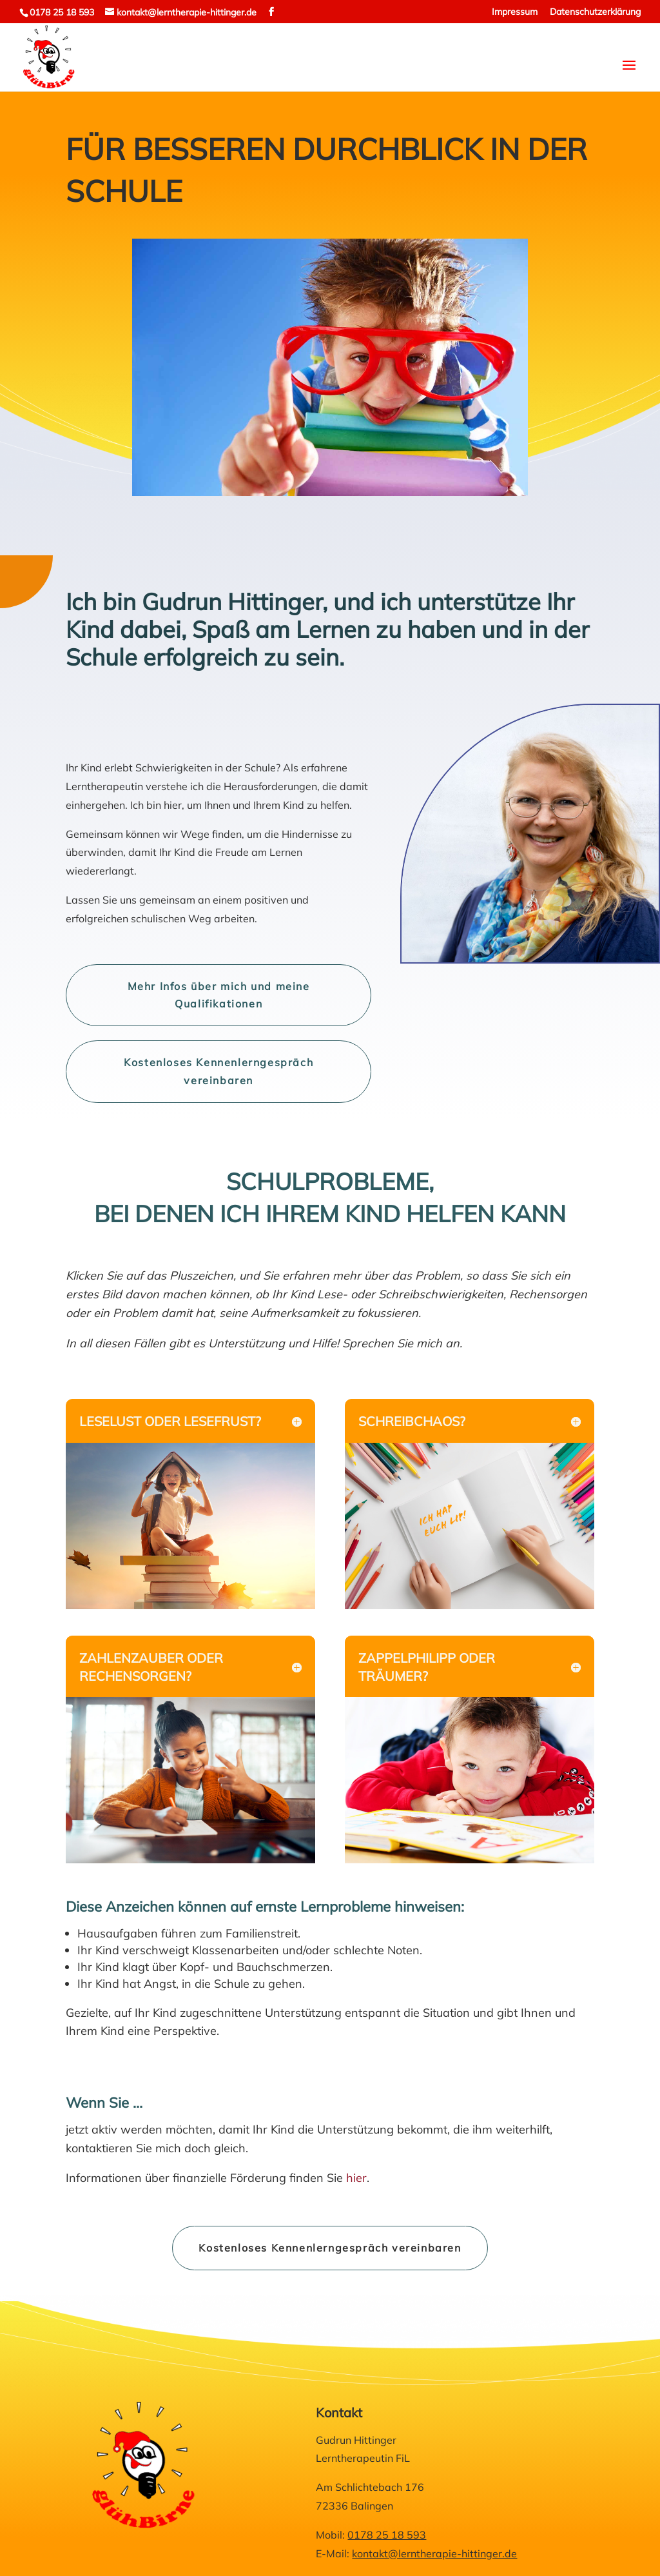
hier (356, 2177)
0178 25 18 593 (62, 12)
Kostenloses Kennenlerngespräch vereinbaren (218, 1071)
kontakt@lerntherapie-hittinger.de (434, 2553)
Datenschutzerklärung (595, 12)
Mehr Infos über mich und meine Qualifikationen (219, 995)
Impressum (515, 12)
